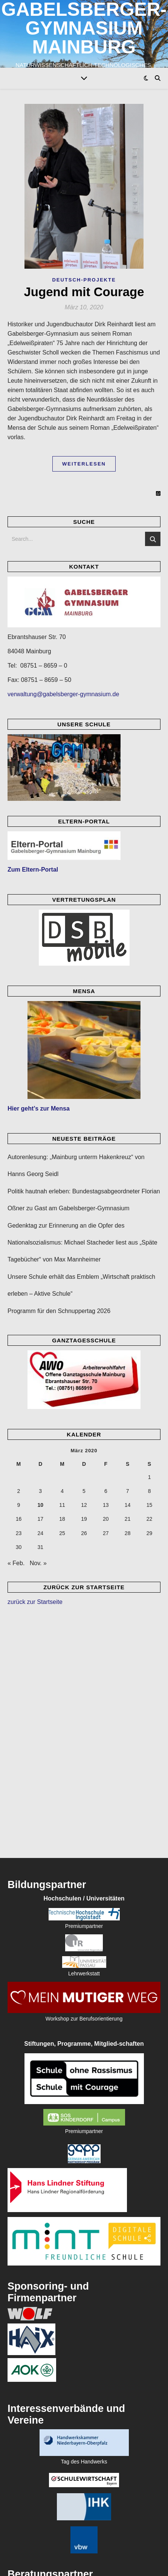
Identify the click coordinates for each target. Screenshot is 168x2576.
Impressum (110, 2551)
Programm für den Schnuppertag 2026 (59, 1311)
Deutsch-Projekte (84, 280)
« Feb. (16, 1563)
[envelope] (84, 2562)
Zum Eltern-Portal (33, 869)
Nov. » (38, 1563)
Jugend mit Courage (84, 292)
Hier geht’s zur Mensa (39, 1108)
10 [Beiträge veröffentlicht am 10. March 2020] (40, 1505)
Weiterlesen (84, 464)
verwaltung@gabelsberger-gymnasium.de (63, 694)
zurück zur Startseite (35, 1602)
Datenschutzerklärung (71, 2551)
